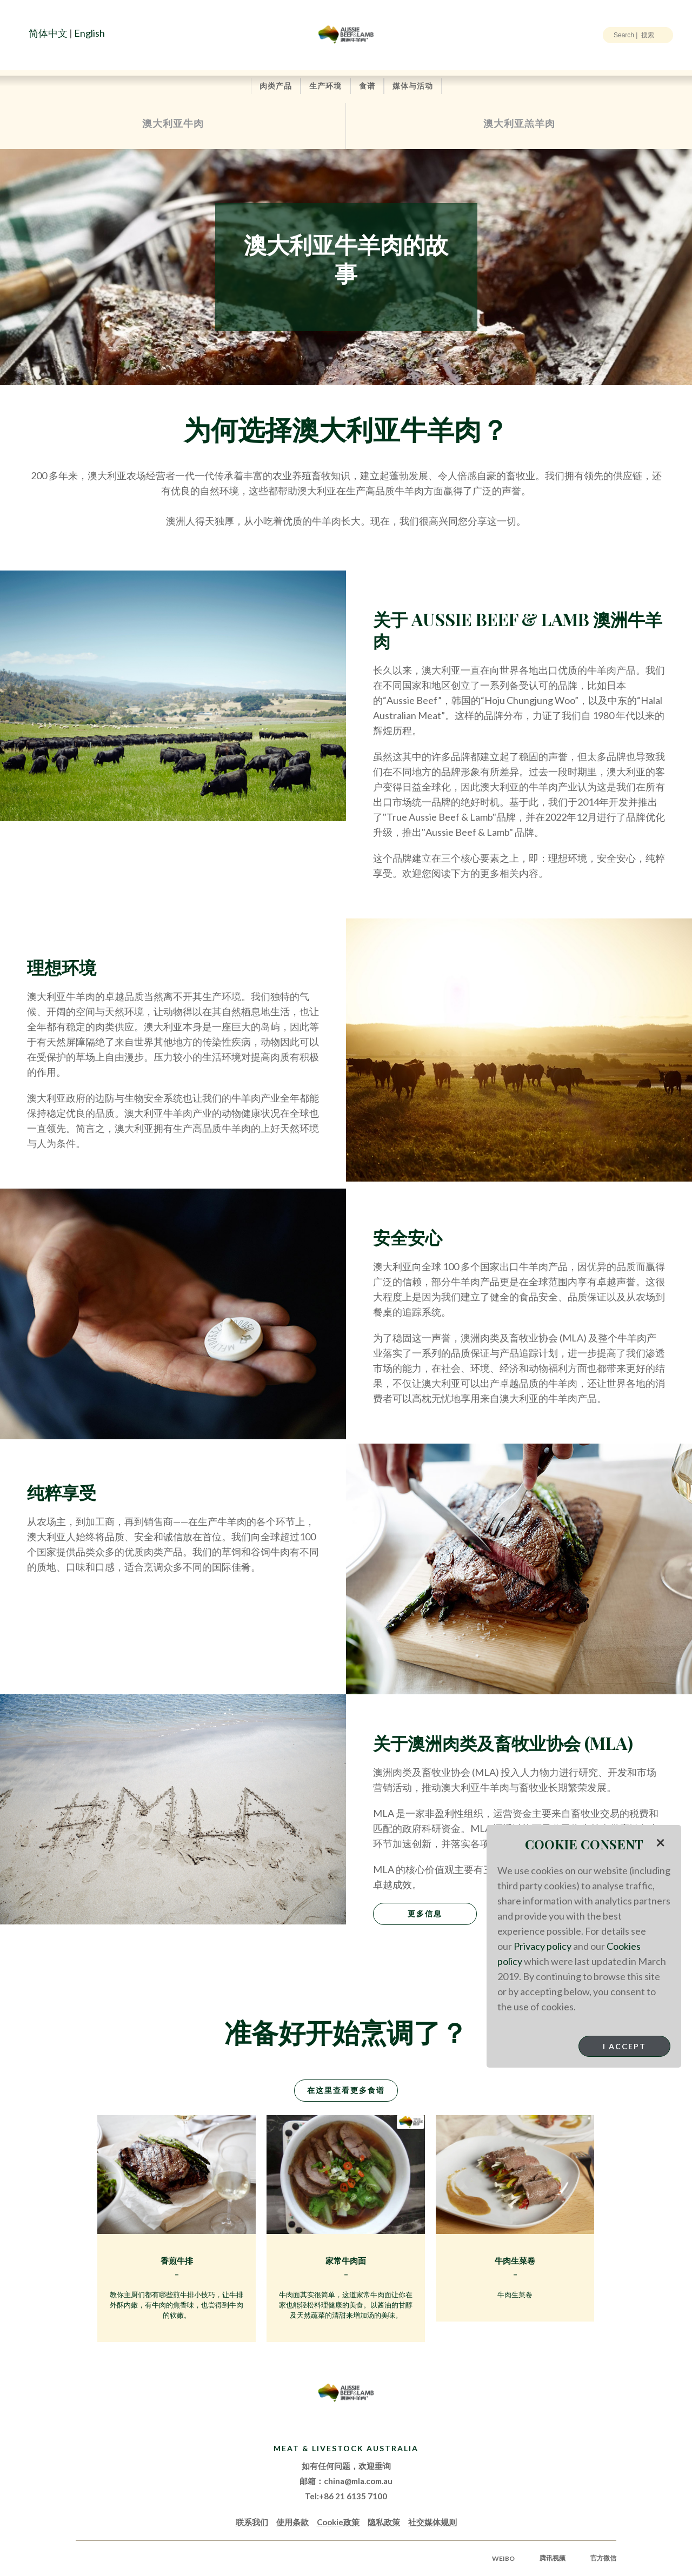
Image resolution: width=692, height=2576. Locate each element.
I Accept (624, 2046)
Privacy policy (542, 1946)
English (89, 33)
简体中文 (48, 33)
